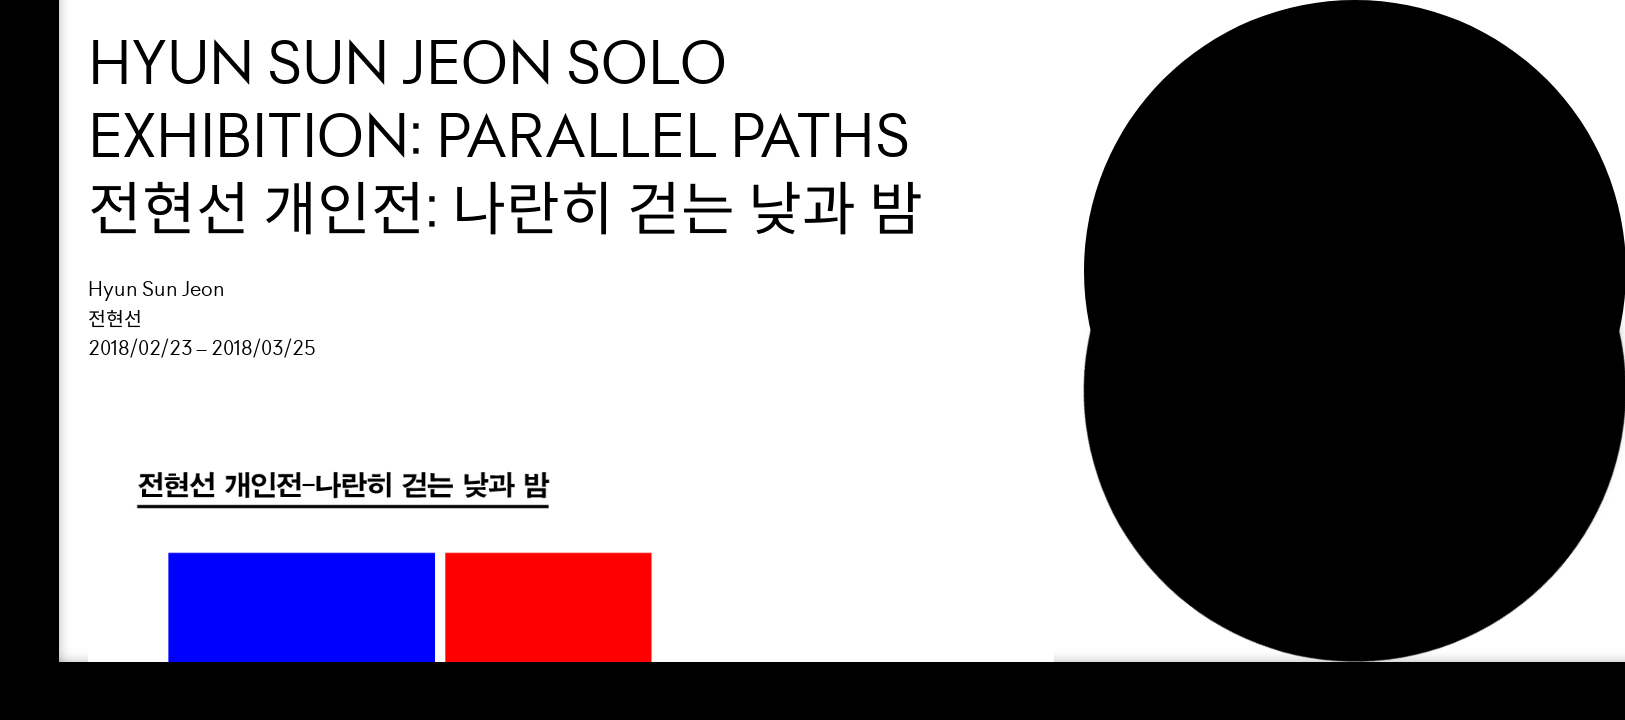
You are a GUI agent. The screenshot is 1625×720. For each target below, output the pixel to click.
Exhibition (1192, 84)
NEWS (1155, 194)
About (1162, 157)
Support (1178, 120)
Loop (1152, 47)
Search (1171, 230)
